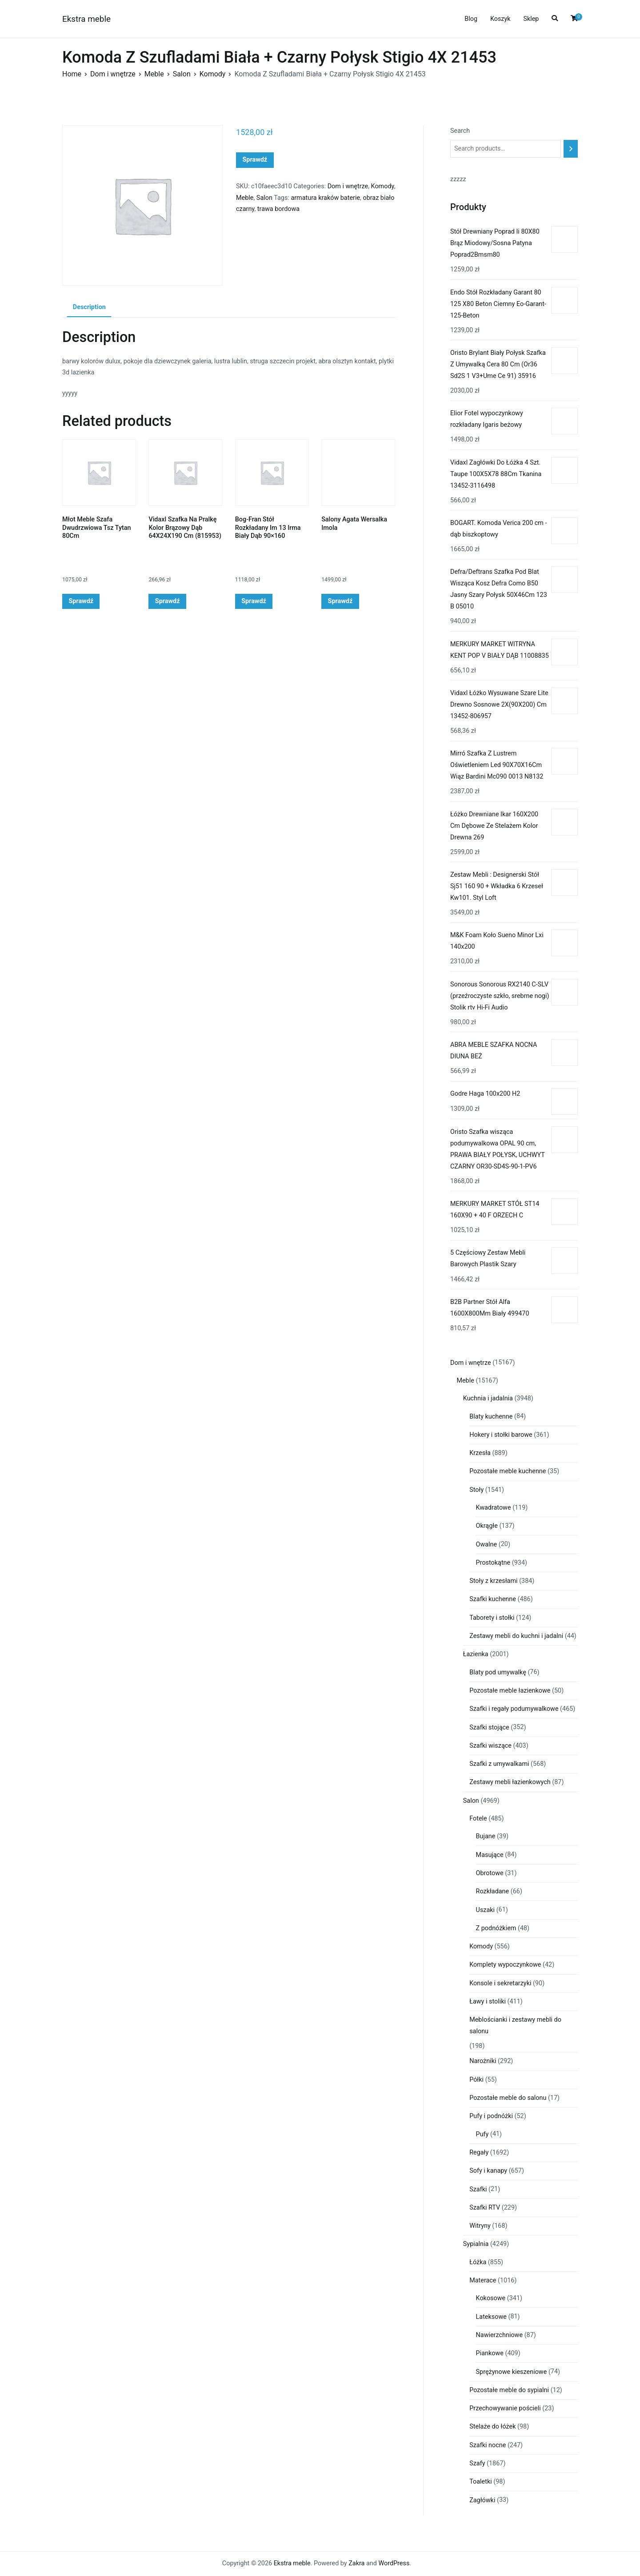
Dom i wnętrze (113, 74)
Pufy (482, 2134)
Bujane (486, 1836)
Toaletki (480, 2481)
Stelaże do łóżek (492, 2426)
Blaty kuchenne (490, 1416)
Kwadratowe (493, 1507)
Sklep (531, 19)
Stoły (476, 1490)
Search (460, 131)
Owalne (486, 1544)
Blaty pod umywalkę (497, 1672)
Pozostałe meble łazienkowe (509, 1690)
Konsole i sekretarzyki (500, 1983)
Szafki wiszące (490, 1745)
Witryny (480, 2226)
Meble (154, 74)
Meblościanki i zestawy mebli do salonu (515, 2025)
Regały (478, 2152)
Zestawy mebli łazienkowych (510, 1782)
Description (89, 307)
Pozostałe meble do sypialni (509, 2390)
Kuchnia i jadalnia (488, 1398)
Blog (470, 19)
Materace (482, 2280)
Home (71, 74)
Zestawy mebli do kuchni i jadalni (516, 1636)
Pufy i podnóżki (491, 2116)
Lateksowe (491, 2317)
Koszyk (500, 19)
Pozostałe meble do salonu (507, 2098)
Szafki (478, 2189)
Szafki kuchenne (492, 1599)
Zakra (356, 2563)
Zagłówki (482, 2500)
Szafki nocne (487, 2445)
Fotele (478, 1818)
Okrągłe (487, 1526)
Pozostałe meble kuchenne (507, 1471)
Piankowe (490, 2353)
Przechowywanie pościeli (505, 2408)
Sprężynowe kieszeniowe (511, 2372)
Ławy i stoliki (487, 2001)
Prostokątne (493, 1562)
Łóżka (477, 2262)
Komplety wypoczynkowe (505, 1964)
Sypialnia (476, 2244)
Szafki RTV (484, 2207)
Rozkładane (492, 1891)
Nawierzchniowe (499, 2335)
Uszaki (485, 1910)
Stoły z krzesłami (493, 1581)
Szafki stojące (489, 1727)
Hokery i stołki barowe (500, 1435)
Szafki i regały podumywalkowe (513, 1709)
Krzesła (480, 1453)
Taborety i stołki (491, 1618)
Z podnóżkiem (496, 1928)
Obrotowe (490, 1873)
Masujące (490, 1855)
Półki (476, 2079)
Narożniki (482, 2061)
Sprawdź (254, 159)
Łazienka (475, 1654)
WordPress (393, 2563)
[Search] (571, 149)
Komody (213, 74)
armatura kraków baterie (325, 198)
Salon (182, 74)
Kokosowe (491, 2298)
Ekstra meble (86, 19)
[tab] (89, 307)
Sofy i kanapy (488, 2170)
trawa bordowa (278, 209)
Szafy (477, 2463)
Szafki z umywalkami (499, 1764)
